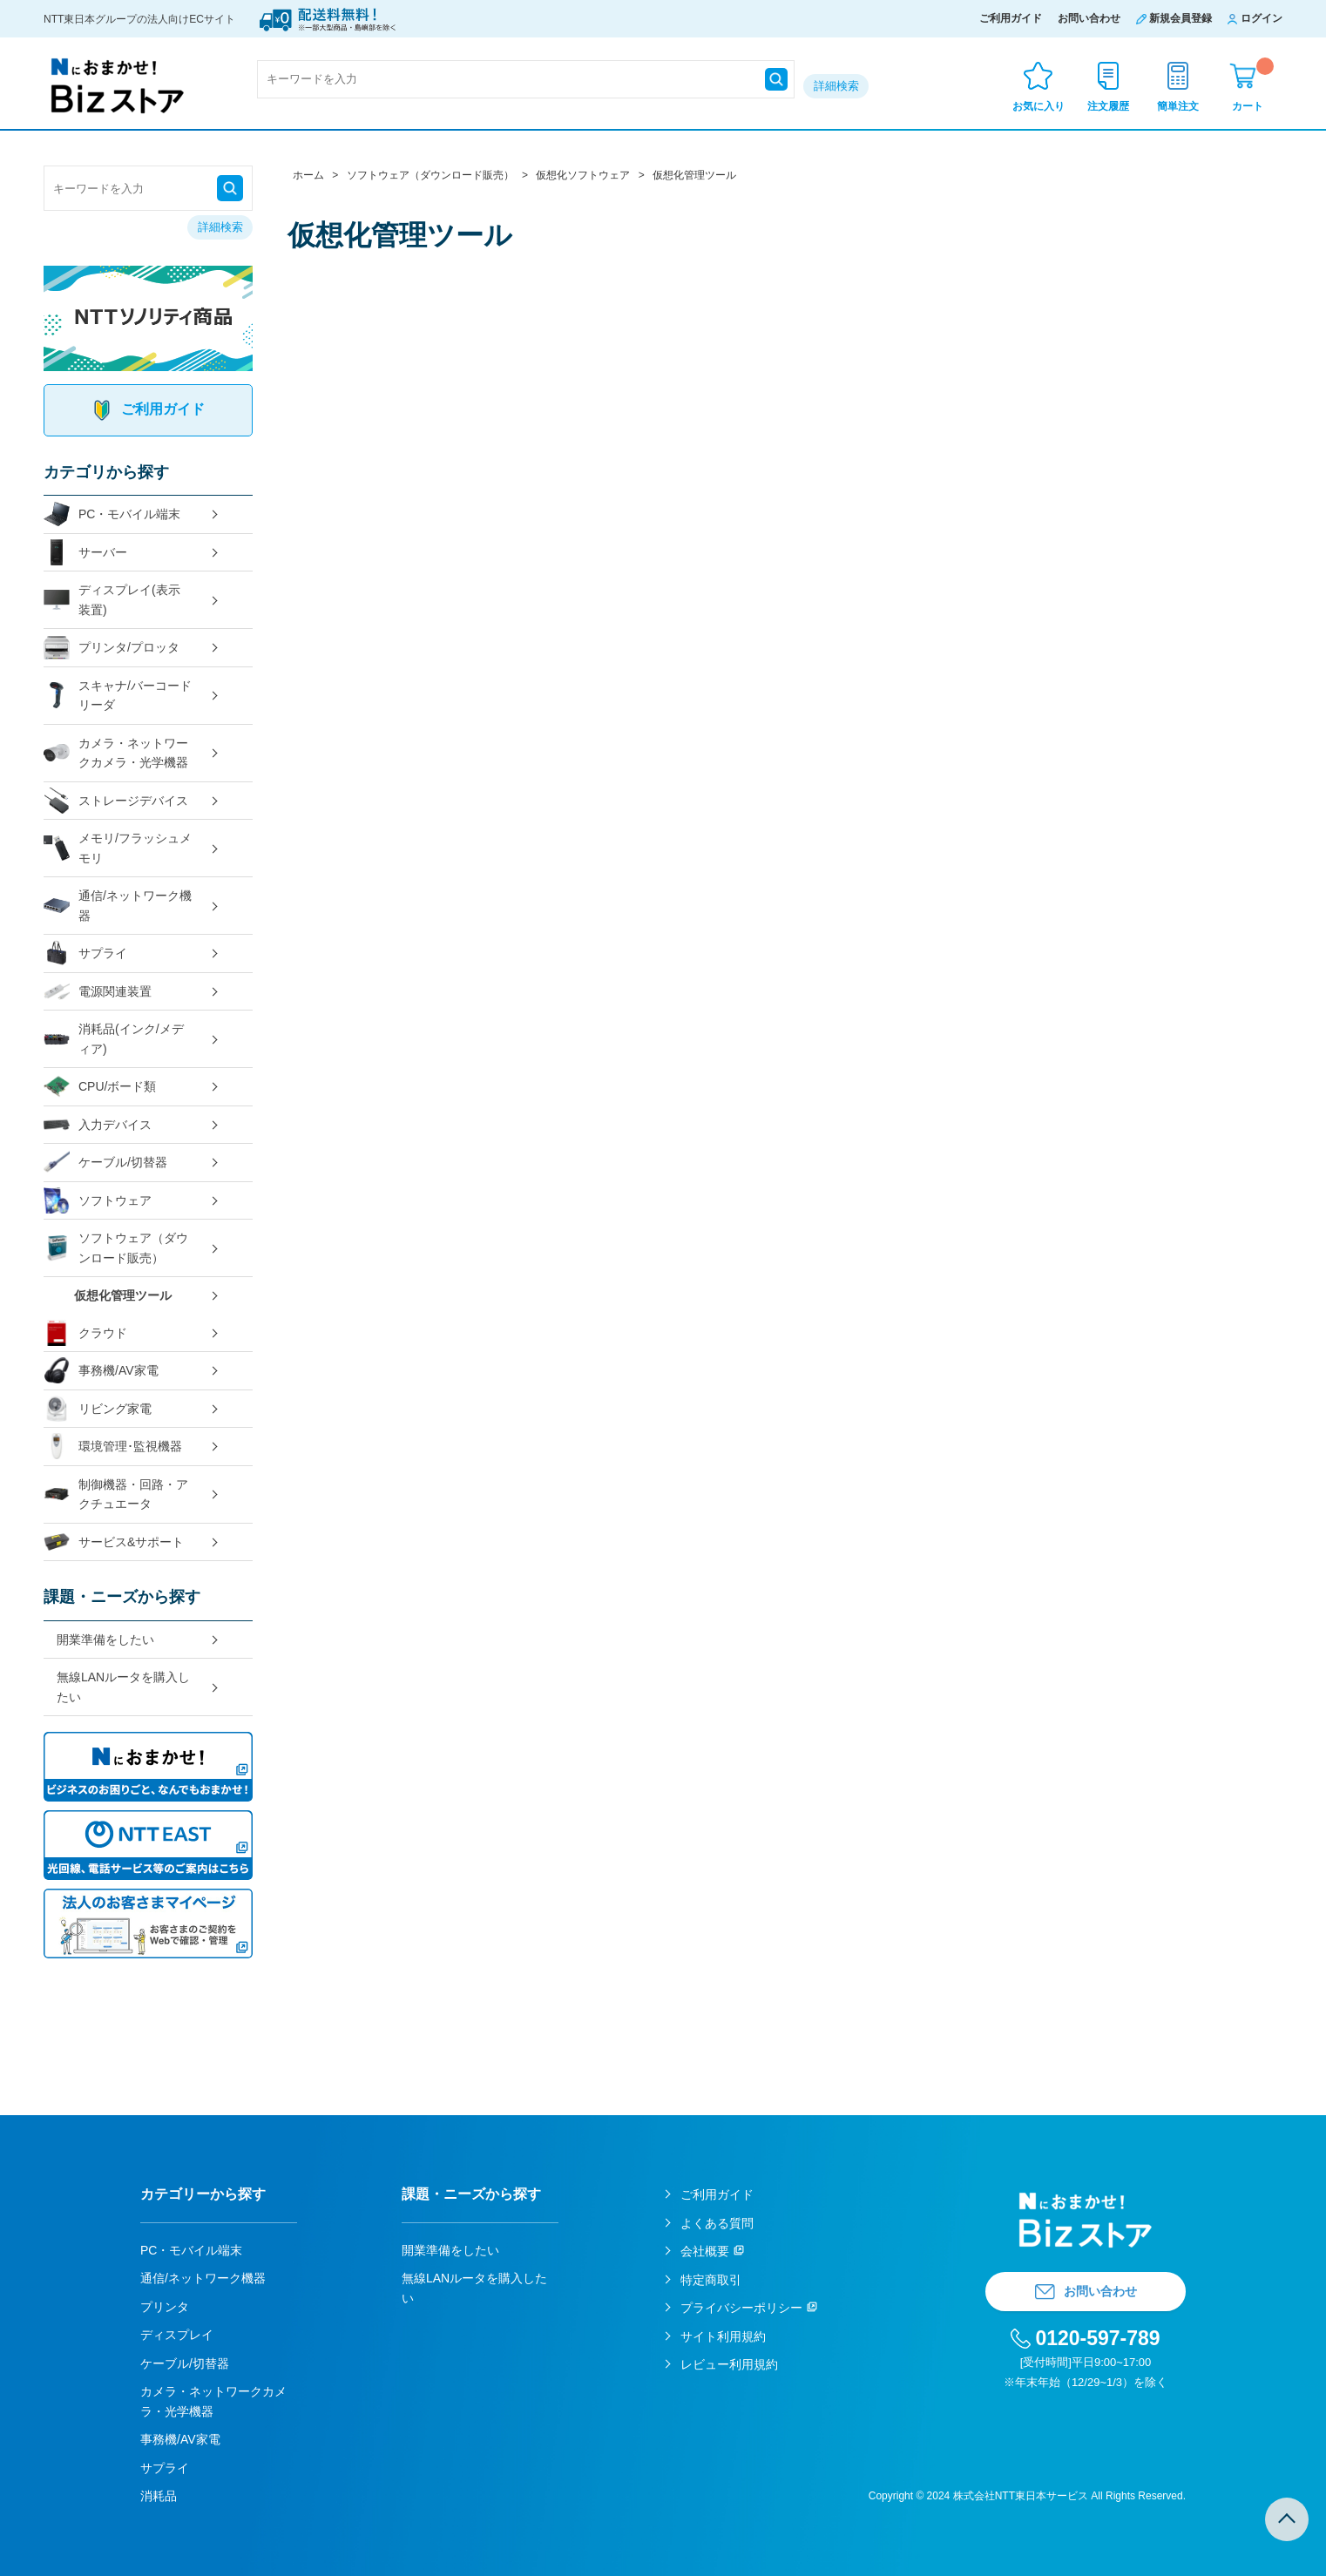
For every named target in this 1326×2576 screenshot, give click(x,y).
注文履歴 (1108, 106)
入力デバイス (98, 1125)
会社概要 (704, 2251)
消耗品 (158, 2496)
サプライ (85, 953)
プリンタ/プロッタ (111, 647)
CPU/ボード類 (100, 1086)
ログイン (1261, 18)
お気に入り (1038, 106)
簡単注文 (1178, 106)
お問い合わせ (1089, 18)
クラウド (85, 1333)
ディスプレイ (176, 2335)
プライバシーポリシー (741, 2308)
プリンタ (164, 2307)
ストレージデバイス (116, 801)
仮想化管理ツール (123, 1295)
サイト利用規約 (723, 2336)
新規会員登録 (1180, 18)
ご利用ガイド (1010, 18)
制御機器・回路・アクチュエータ (116, 1494)
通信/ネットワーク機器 (118, 905)
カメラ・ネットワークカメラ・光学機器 (116, 753)
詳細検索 (836, 85)
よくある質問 (717, 2223)
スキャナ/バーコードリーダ (118, 695)
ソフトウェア (98, 1201)
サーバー (85, 552)
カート (1253, 84)
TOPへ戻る (1287, 2519)
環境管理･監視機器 (113, 1446)
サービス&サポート (114, 1542)
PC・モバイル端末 (112, 514)
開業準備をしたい (105, 1639)
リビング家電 (98, 1409)
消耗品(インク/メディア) (114, 1039)
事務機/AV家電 (101, 1370)
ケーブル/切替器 (105, 1162)
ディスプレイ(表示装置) (112, 599)
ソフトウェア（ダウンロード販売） (116, 1248)
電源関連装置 (98, 992)
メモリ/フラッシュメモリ (118, 848)
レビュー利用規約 (729, 2364)
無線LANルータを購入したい (123, 1687)
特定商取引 (710, 2280)
